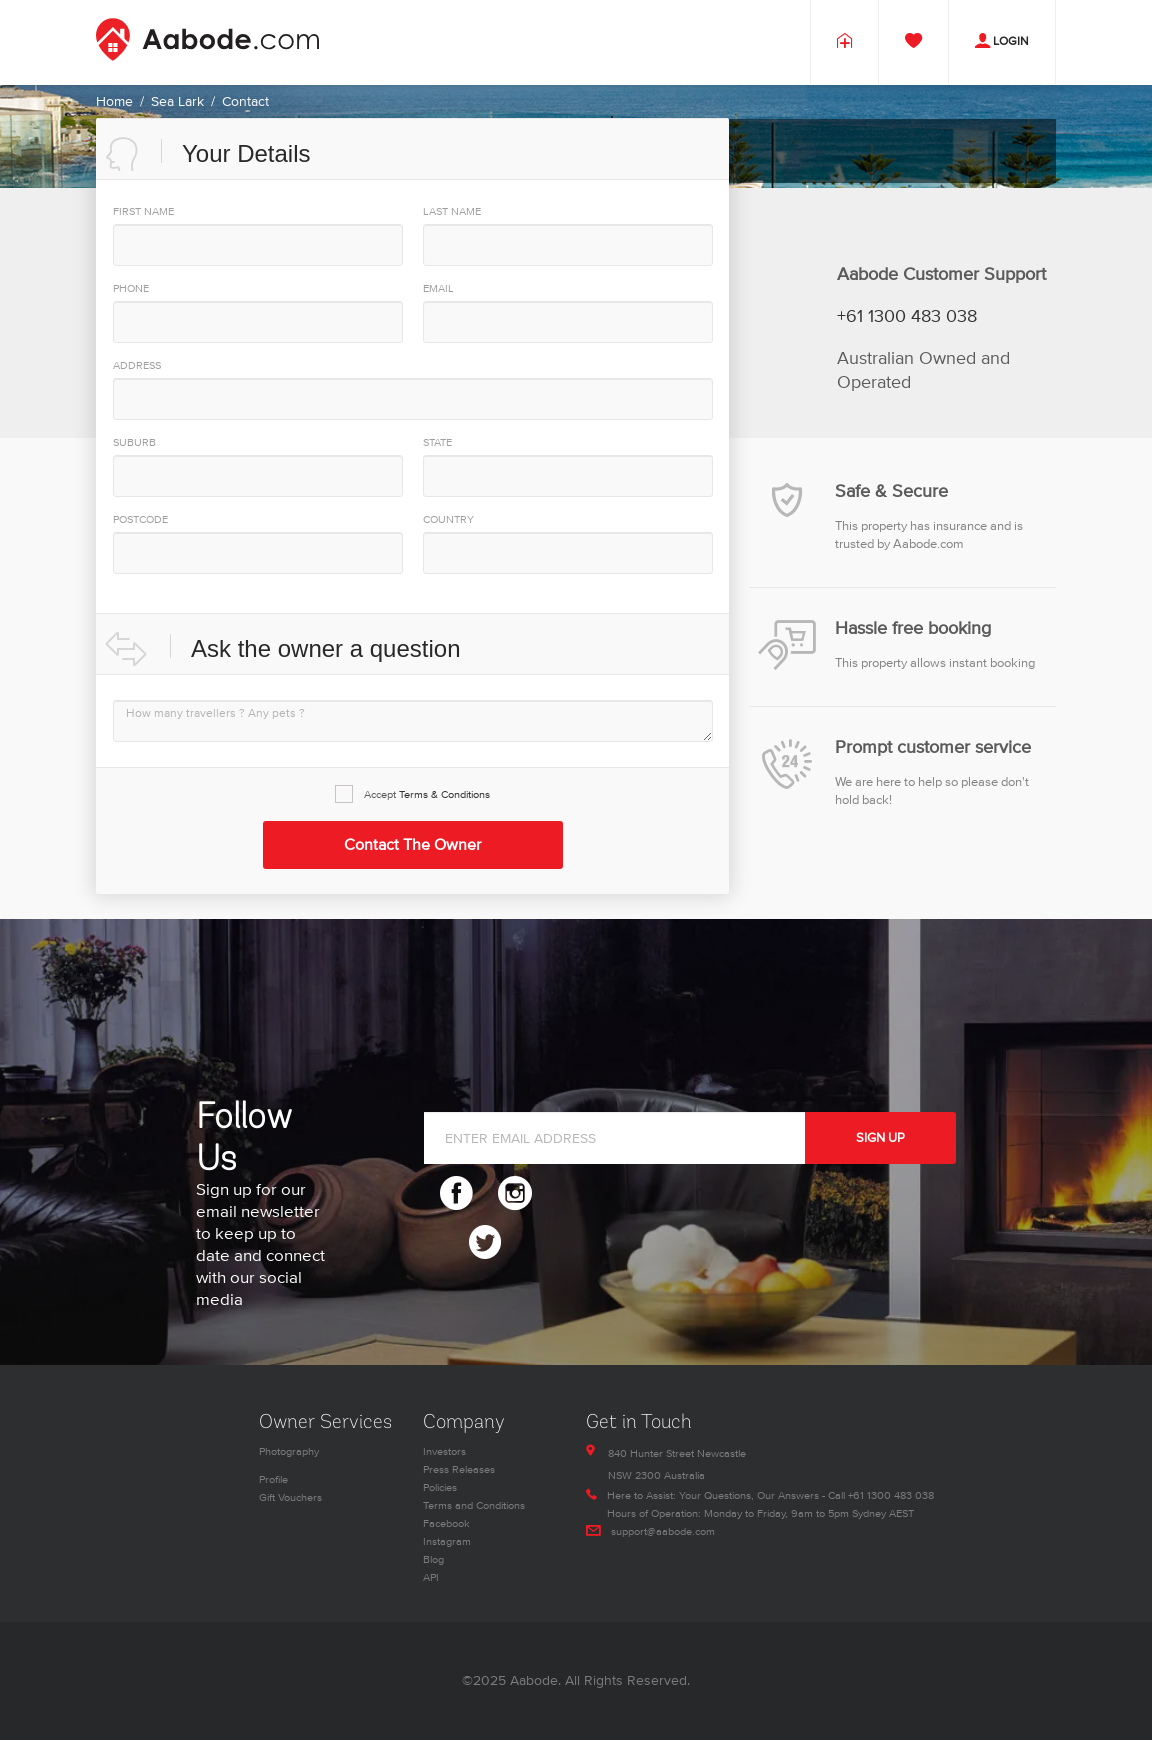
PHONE (131, 288)
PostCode (140, 519)
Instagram (447, 1541)
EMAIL (438, 288)
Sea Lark (177, 101)
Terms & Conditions (444, 794)
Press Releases (459, 1469)
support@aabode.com (663, 1531)
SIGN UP (880, 1138)
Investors (444, 1451)
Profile (273, 1479)
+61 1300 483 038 (907, 317)
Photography (289, 1451)
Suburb (134, 442)
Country (448, 519)
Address (137, 365)
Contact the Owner (412, 845)
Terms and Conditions (474, 1505)
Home (114, 101)
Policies (440, 1487)
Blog (433, 1559)
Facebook (446, 1523)
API (431, 1577)
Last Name (452, 211)
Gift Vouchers (290, 1497)
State (437, 442)
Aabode (534, 1680)
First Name (143, 211)
